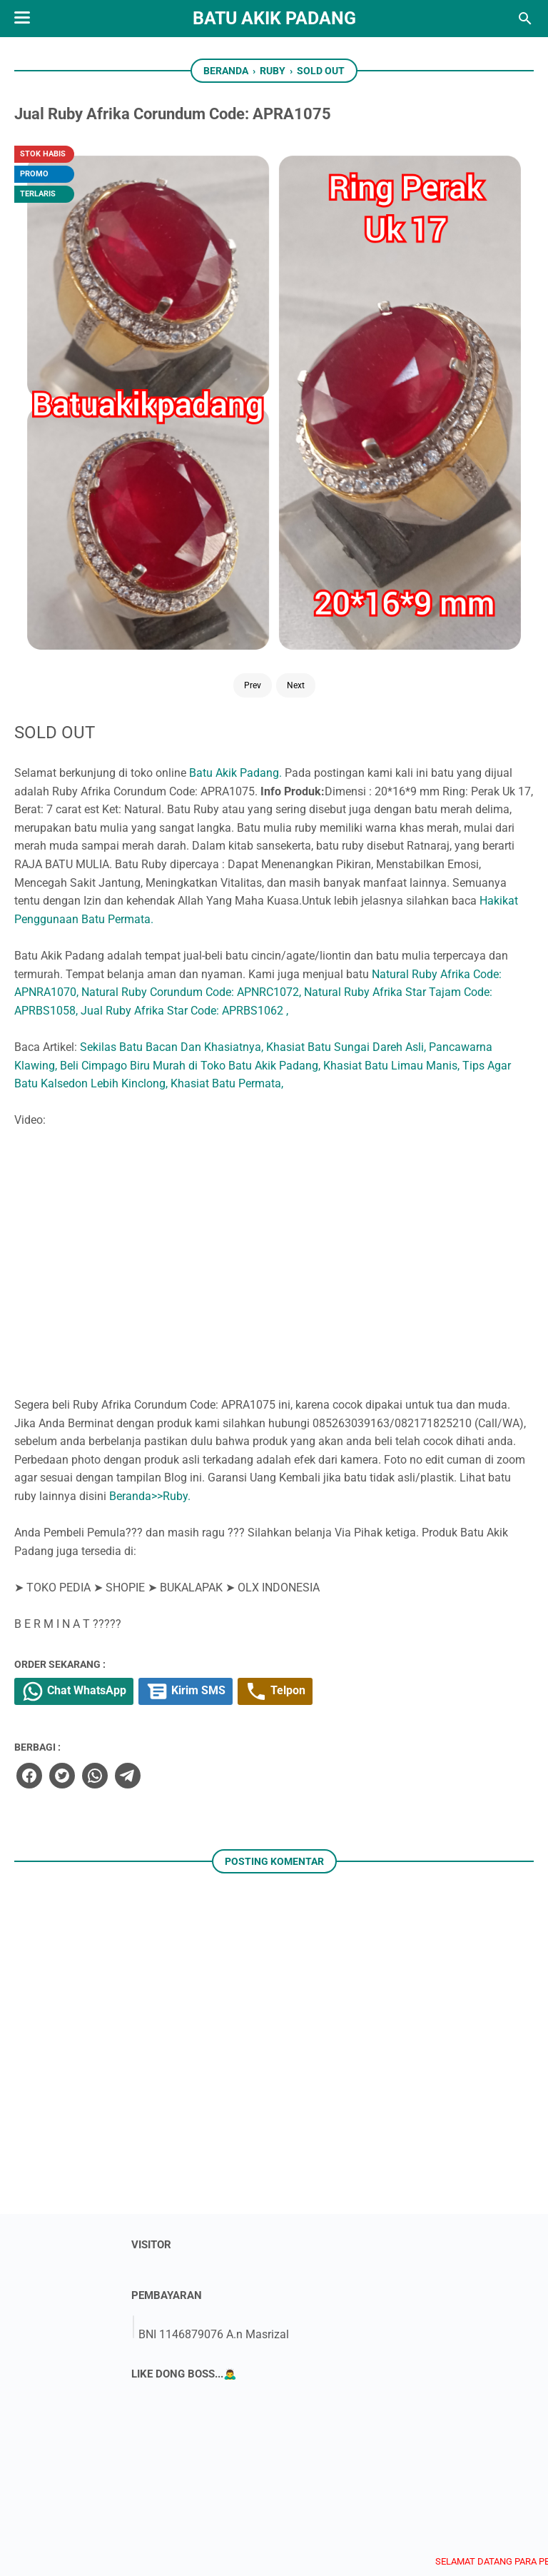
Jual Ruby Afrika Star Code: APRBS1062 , (380, 597)
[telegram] (320, 1436)
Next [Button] (127, 309)
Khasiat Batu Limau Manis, (449, 671)
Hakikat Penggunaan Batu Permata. (300, 469)
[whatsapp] (287, 1436)
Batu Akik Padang (274, 18)
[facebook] (223, 1436)
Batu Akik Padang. (431, 231)
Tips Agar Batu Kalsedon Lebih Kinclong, (312, 688)
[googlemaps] (384, 2496)
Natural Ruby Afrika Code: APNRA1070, (308, 561)
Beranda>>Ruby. (346, 1156)
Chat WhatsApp (273, 1353)
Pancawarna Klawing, (360, 652)
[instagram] (296, 2496)
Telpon (489, 1353)
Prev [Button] (83, 309)
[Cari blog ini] (525, 18)
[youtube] (251, 2496)
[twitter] (255, 1436)
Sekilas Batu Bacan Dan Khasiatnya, (368, 634)
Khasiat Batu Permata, (474, 688)
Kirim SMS (392, 1353)
